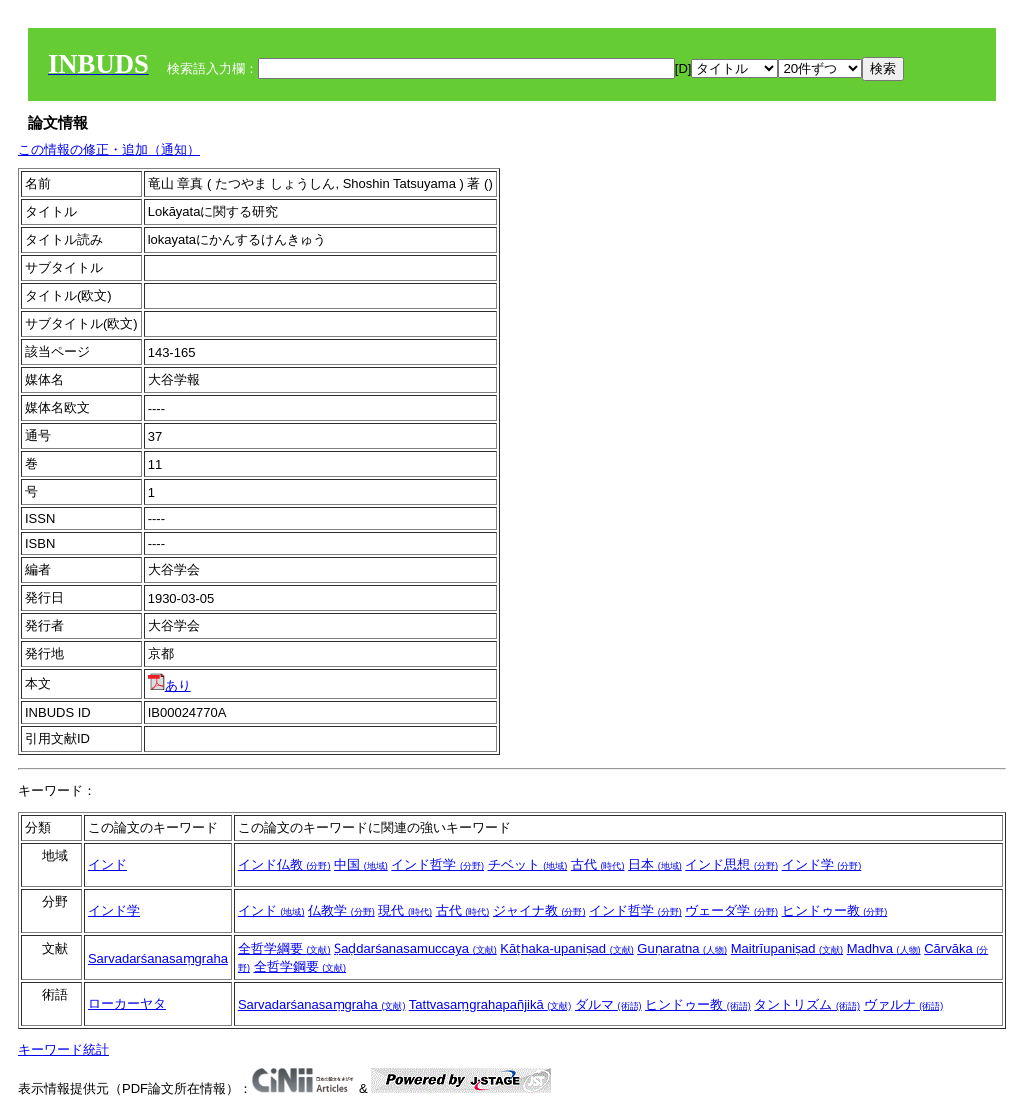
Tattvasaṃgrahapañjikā (490, 1004)
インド (107, 864)
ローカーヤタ (127, 1003)
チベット (528, 864)
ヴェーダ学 (731, 910)
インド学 (822, 864)
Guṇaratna (682, 948)
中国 (361, 864)
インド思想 (731, 864)
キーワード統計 (63, 1049)
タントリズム (807, 1004)
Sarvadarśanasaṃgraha (158, 958)
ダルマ (608, 1004)
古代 (598, 864)
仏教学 (341, 910)
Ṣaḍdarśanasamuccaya (415, 948)
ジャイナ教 (539, 910)
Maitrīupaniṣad (787, 948)
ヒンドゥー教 (835, 910)
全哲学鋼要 (300, 966)
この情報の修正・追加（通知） (109, 149)
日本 (655, 864)
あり (169, 685)
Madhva (884, 948)
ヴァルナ (904, 1004)
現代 (405, 910)
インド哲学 (437, 864)
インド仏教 (284, 864)
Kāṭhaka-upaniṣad (566, 948)
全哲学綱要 (284, 948)
